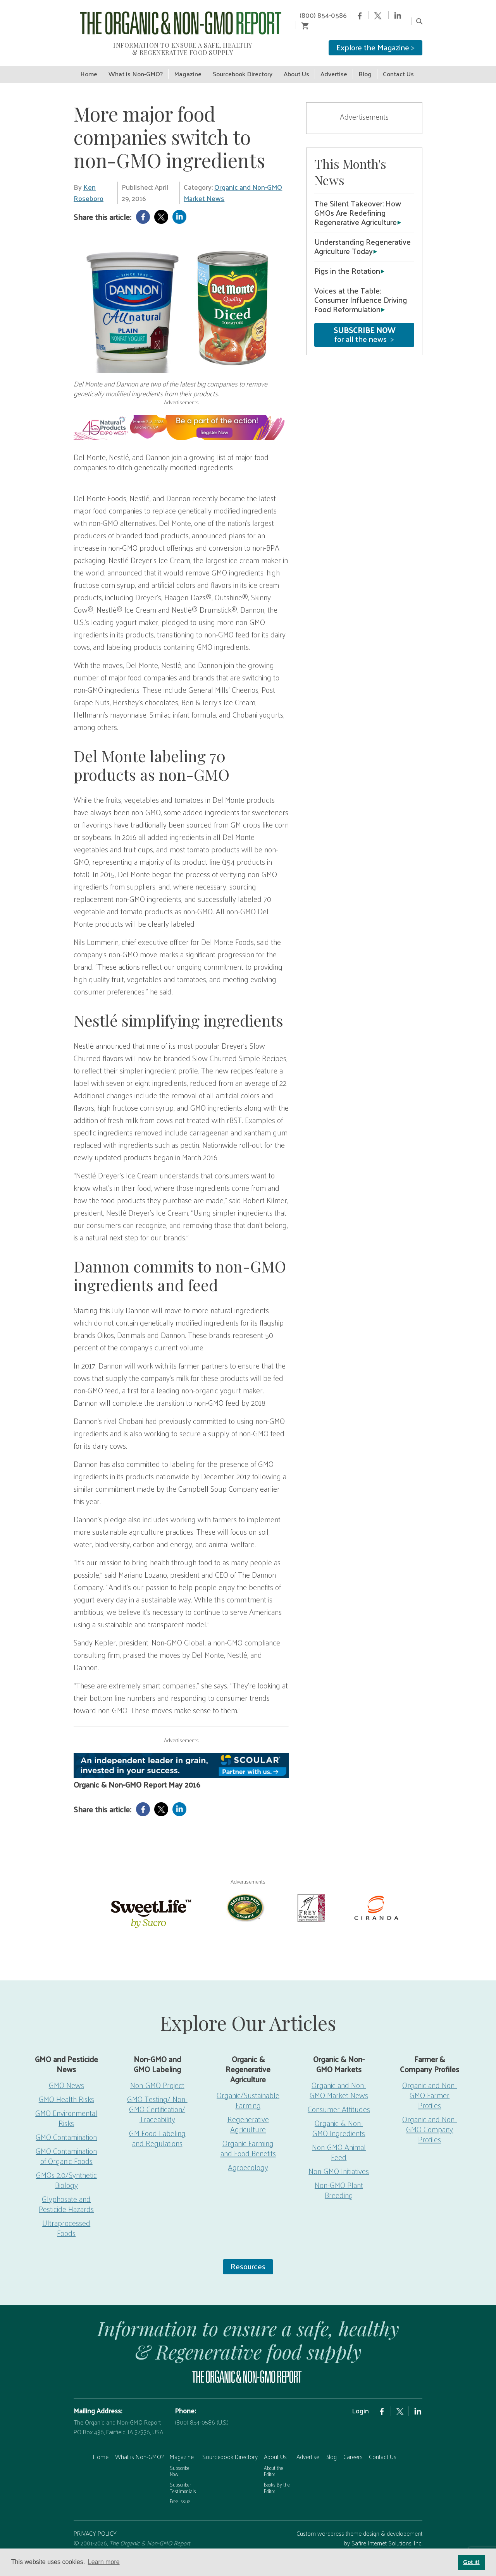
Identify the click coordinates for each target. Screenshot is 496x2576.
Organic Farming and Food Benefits (248, 2137)
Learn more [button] (104, 2562)
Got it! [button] (471, 2562)
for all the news (364, 323)
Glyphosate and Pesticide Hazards (66, 2193)
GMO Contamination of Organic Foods (66, 2145)
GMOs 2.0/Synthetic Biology (66, 2169)
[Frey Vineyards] (310, 1896)
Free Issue (180, 2490)
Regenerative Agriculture (248, 2113)
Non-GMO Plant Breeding (339, 2179)
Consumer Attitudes (339, 2098)
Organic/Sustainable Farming (248, 2089)
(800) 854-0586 (308, 15)
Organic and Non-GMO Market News (233, 182)
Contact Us (382, 2445)
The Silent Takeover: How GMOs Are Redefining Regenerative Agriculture (357, 201)
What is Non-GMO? (139, 2445)
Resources (248, 2255)
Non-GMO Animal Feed (339, 2141)
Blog (331, 2445)
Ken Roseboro (88, 182)
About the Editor (273, 2460)
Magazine (182, 2445)
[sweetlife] (149, 1901)
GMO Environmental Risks (66, 2107)
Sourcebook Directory (230, 2445)
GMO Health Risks (66, 2088)
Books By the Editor (277, 2477)
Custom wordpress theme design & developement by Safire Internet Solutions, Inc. (359, 2527)
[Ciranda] (376, 1896)
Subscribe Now (179, 2460)
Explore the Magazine (375, 37)
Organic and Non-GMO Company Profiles (429, 2118)
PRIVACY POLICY (95, 2522)
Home (100, 2445)
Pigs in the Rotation (347, 260)
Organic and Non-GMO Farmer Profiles (429, 2084)
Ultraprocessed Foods (66, 2217)
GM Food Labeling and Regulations (157, 2127)
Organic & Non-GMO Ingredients (338, 2117)
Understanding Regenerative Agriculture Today (362, 235)
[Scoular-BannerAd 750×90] (181, 1754)
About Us (275, 2445)
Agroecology (248, 2156)
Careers (353, 2445)
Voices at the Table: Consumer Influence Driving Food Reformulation (360, 289)
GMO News (66, 2074)
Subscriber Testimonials (183, 2477)
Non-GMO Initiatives (338, 2160)
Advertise (307, 2445)
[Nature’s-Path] (245, 1896)
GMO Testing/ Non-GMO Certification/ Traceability (157, 2098)
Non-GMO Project (157, 2074)
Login (360, 2400)
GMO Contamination (66, 2126)
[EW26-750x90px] (181, 416)
